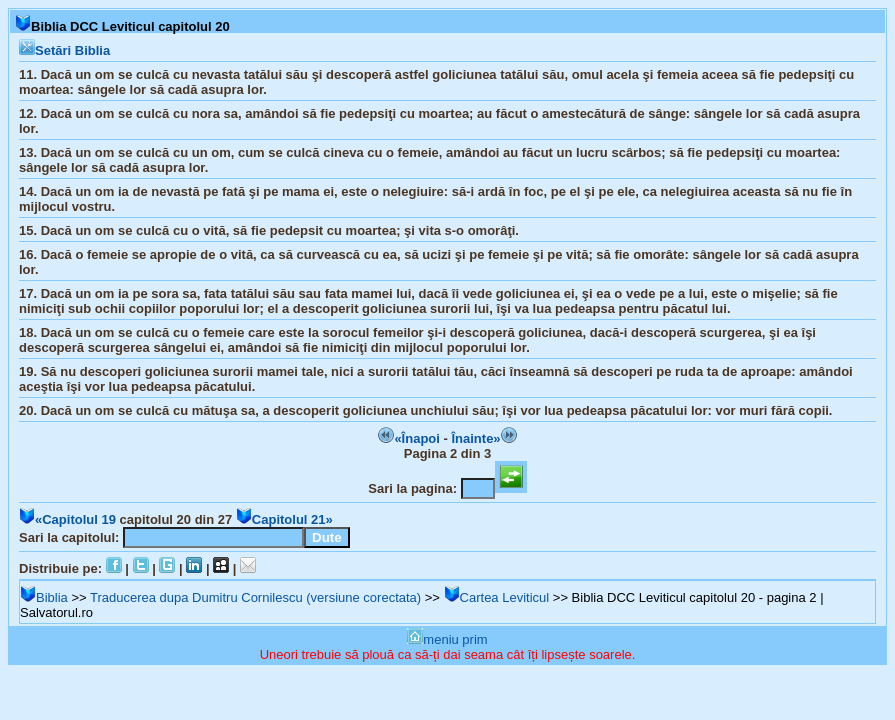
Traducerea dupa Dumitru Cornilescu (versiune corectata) (255, 597)
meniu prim (447, 639)
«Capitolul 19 (67, 519)
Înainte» (483, 438)
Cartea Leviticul (497, 597)
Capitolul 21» (284, 519)
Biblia (44, 597)
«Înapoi (409, 438)
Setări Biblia (64, 50)
